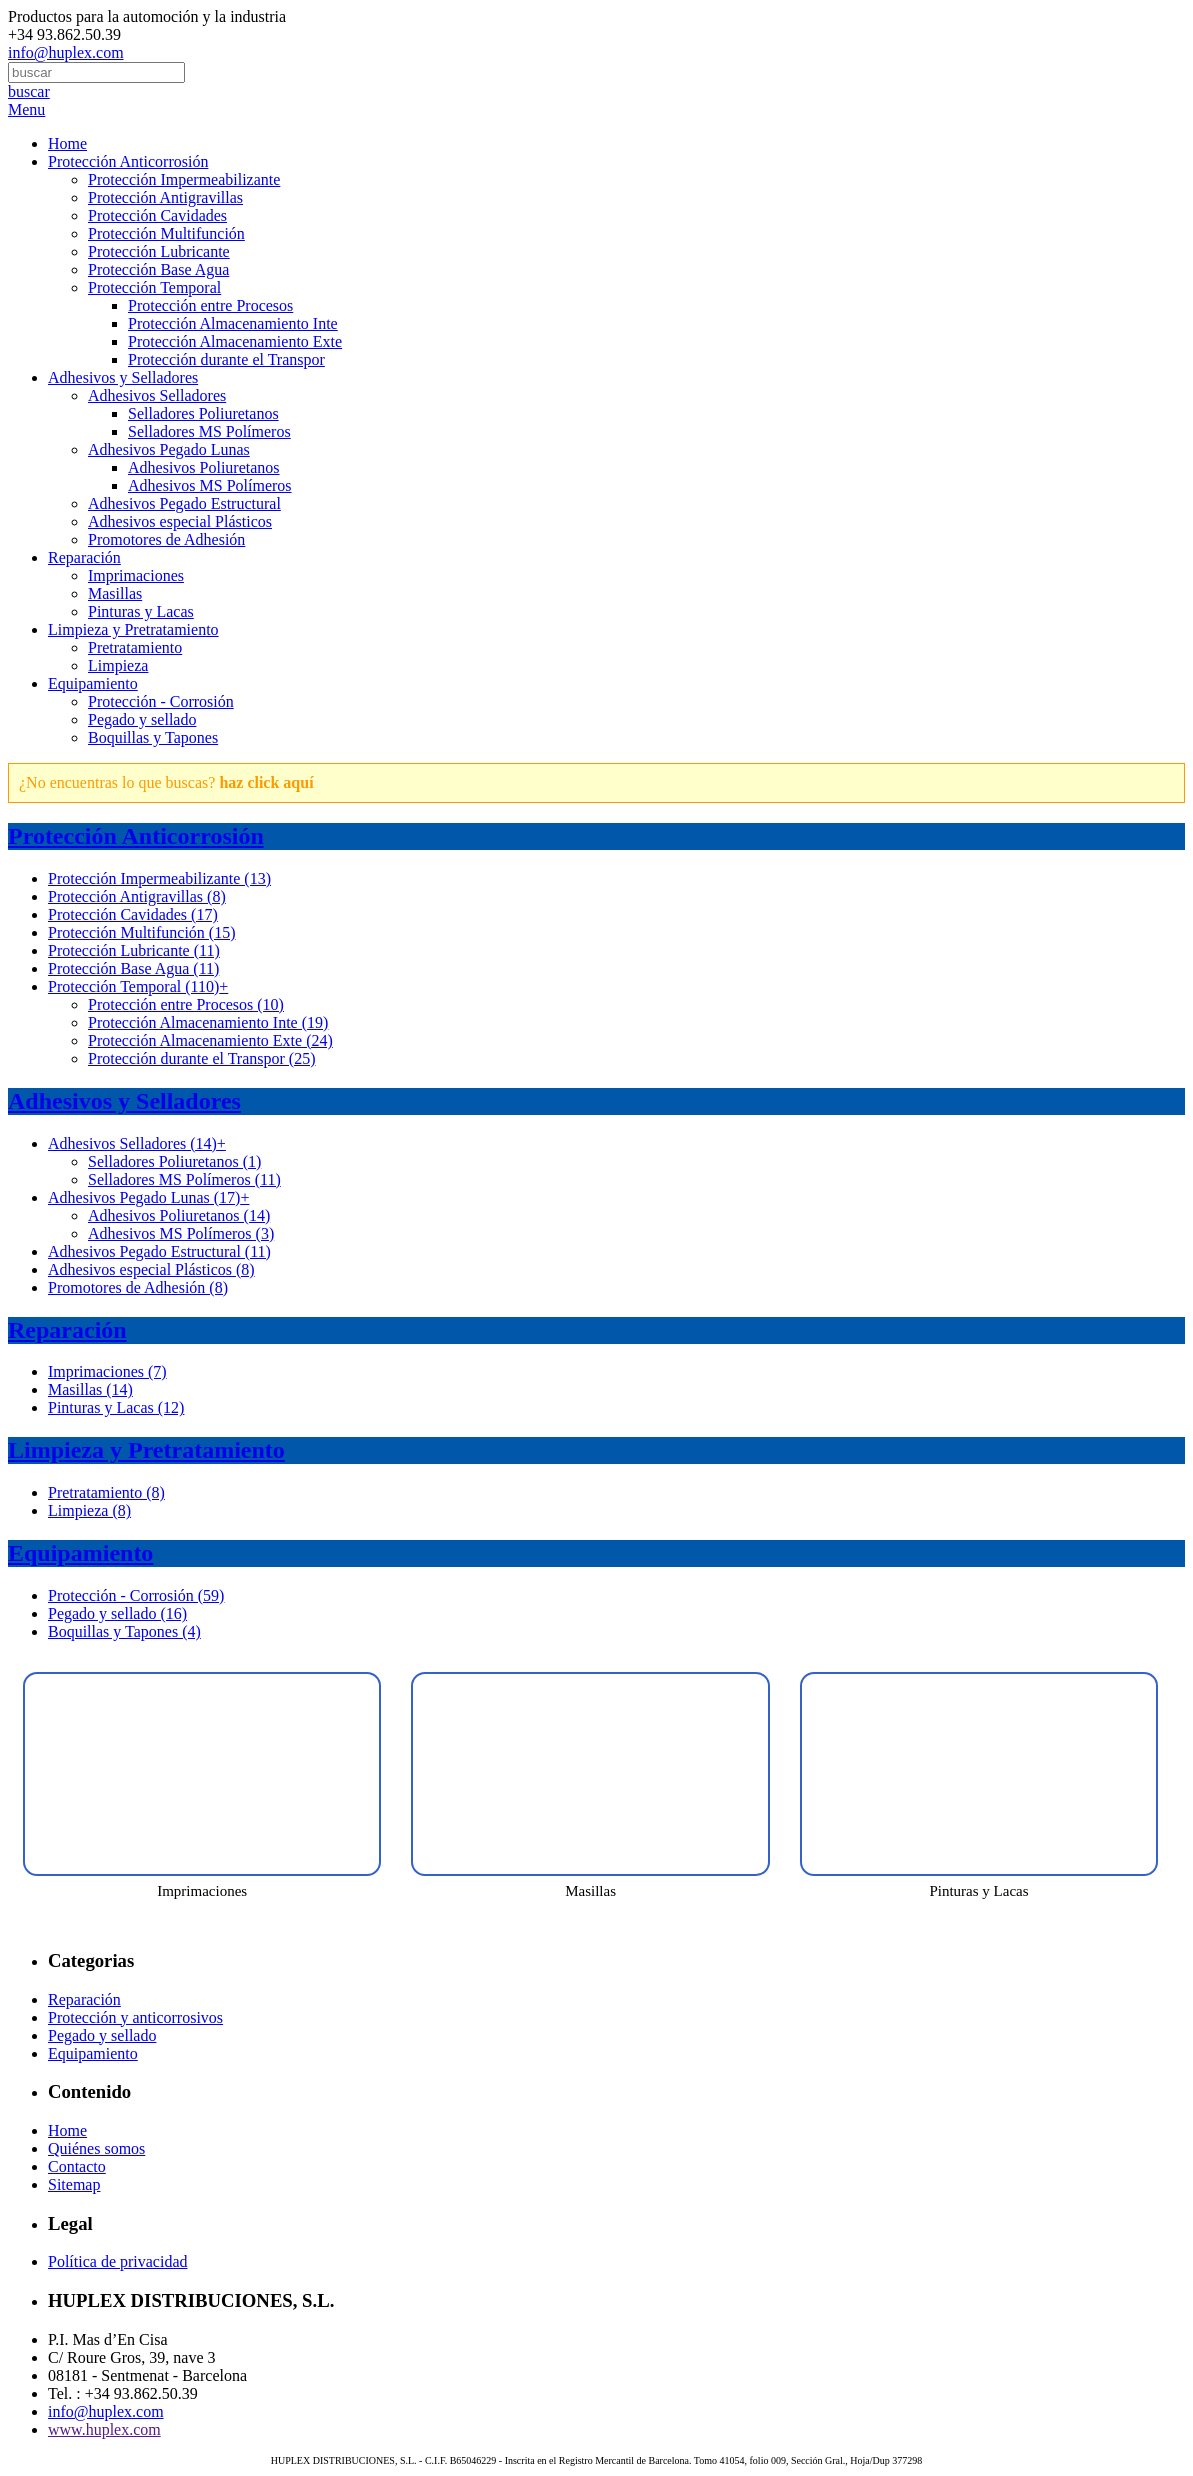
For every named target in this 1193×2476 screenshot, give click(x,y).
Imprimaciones (136, 575)
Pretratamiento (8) (106, 1492)
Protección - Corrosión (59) (136, 1595)
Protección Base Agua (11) (133, 968)
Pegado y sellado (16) (117, 1613)
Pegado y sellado (142, 719)
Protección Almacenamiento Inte (233, 323)
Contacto (77, 2166)
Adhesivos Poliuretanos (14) (179, 1215)
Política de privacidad (118, 2261)
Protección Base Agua (158, 269)
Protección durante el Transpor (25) (202, 1058)
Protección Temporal (154, 287)
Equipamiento (93, 683)
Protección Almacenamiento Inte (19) (208, 1022)
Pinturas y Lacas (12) (116, 1407)
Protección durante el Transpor (226, 359)
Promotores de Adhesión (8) (138, 1287)
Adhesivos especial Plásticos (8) (151, 1269)
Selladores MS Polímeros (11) (184, 1179)
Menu (26, 109)
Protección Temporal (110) (138, 986)
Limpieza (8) (89, 1510)
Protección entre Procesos (210, 305)
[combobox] (96, 72)
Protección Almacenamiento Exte (235, 341)
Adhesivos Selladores (157, 395)
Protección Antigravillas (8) (137, 896)
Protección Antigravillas (165, 197)
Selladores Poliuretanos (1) (174, 1161)
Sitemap (74, 2184)
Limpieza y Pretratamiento (133, 629)
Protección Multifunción (166, 233)
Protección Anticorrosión (128, 161)
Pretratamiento (135, 647)
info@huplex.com (66, 52)
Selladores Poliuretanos (203, 413)
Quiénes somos (96, 2148)
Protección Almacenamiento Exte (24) (210, 1040)
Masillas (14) (90, 1389)
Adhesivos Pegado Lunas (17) (148, 1197)
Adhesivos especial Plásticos (180, 521)
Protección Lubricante (159, 251)
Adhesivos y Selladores (123, 377)
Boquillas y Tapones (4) (124, 1631)
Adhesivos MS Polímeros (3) (181, 1233)
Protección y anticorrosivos (135, 2017)
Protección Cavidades (157, 215)
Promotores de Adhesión (166, 539)
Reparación (84, 557)
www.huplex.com (104, 2429)
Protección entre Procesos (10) (186, 1004)
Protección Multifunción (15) (142, 932)
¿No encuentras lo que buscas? (166, 782)
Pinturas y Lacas (141, 611)
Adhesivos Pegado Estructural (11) (159, 1251)
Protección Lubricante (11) (134, 950)
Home (67, 143)
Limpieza (118, 665)
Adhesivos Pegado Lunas (169, 449)
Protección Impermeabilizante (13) (159, 878)
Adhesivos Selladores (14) (137, 1143)
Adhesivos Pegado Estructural (184, 503)
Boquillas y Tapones (153, 737)
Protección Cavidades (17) (133, 914)
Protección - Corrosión (161, 701)
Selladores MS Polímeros (209, 431)
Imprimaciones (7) (107, 1371)
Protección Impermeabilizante (184, 179)
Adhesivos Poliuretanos (204, 467)
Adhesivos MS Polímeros (210, 485)
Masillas (115, 593)
